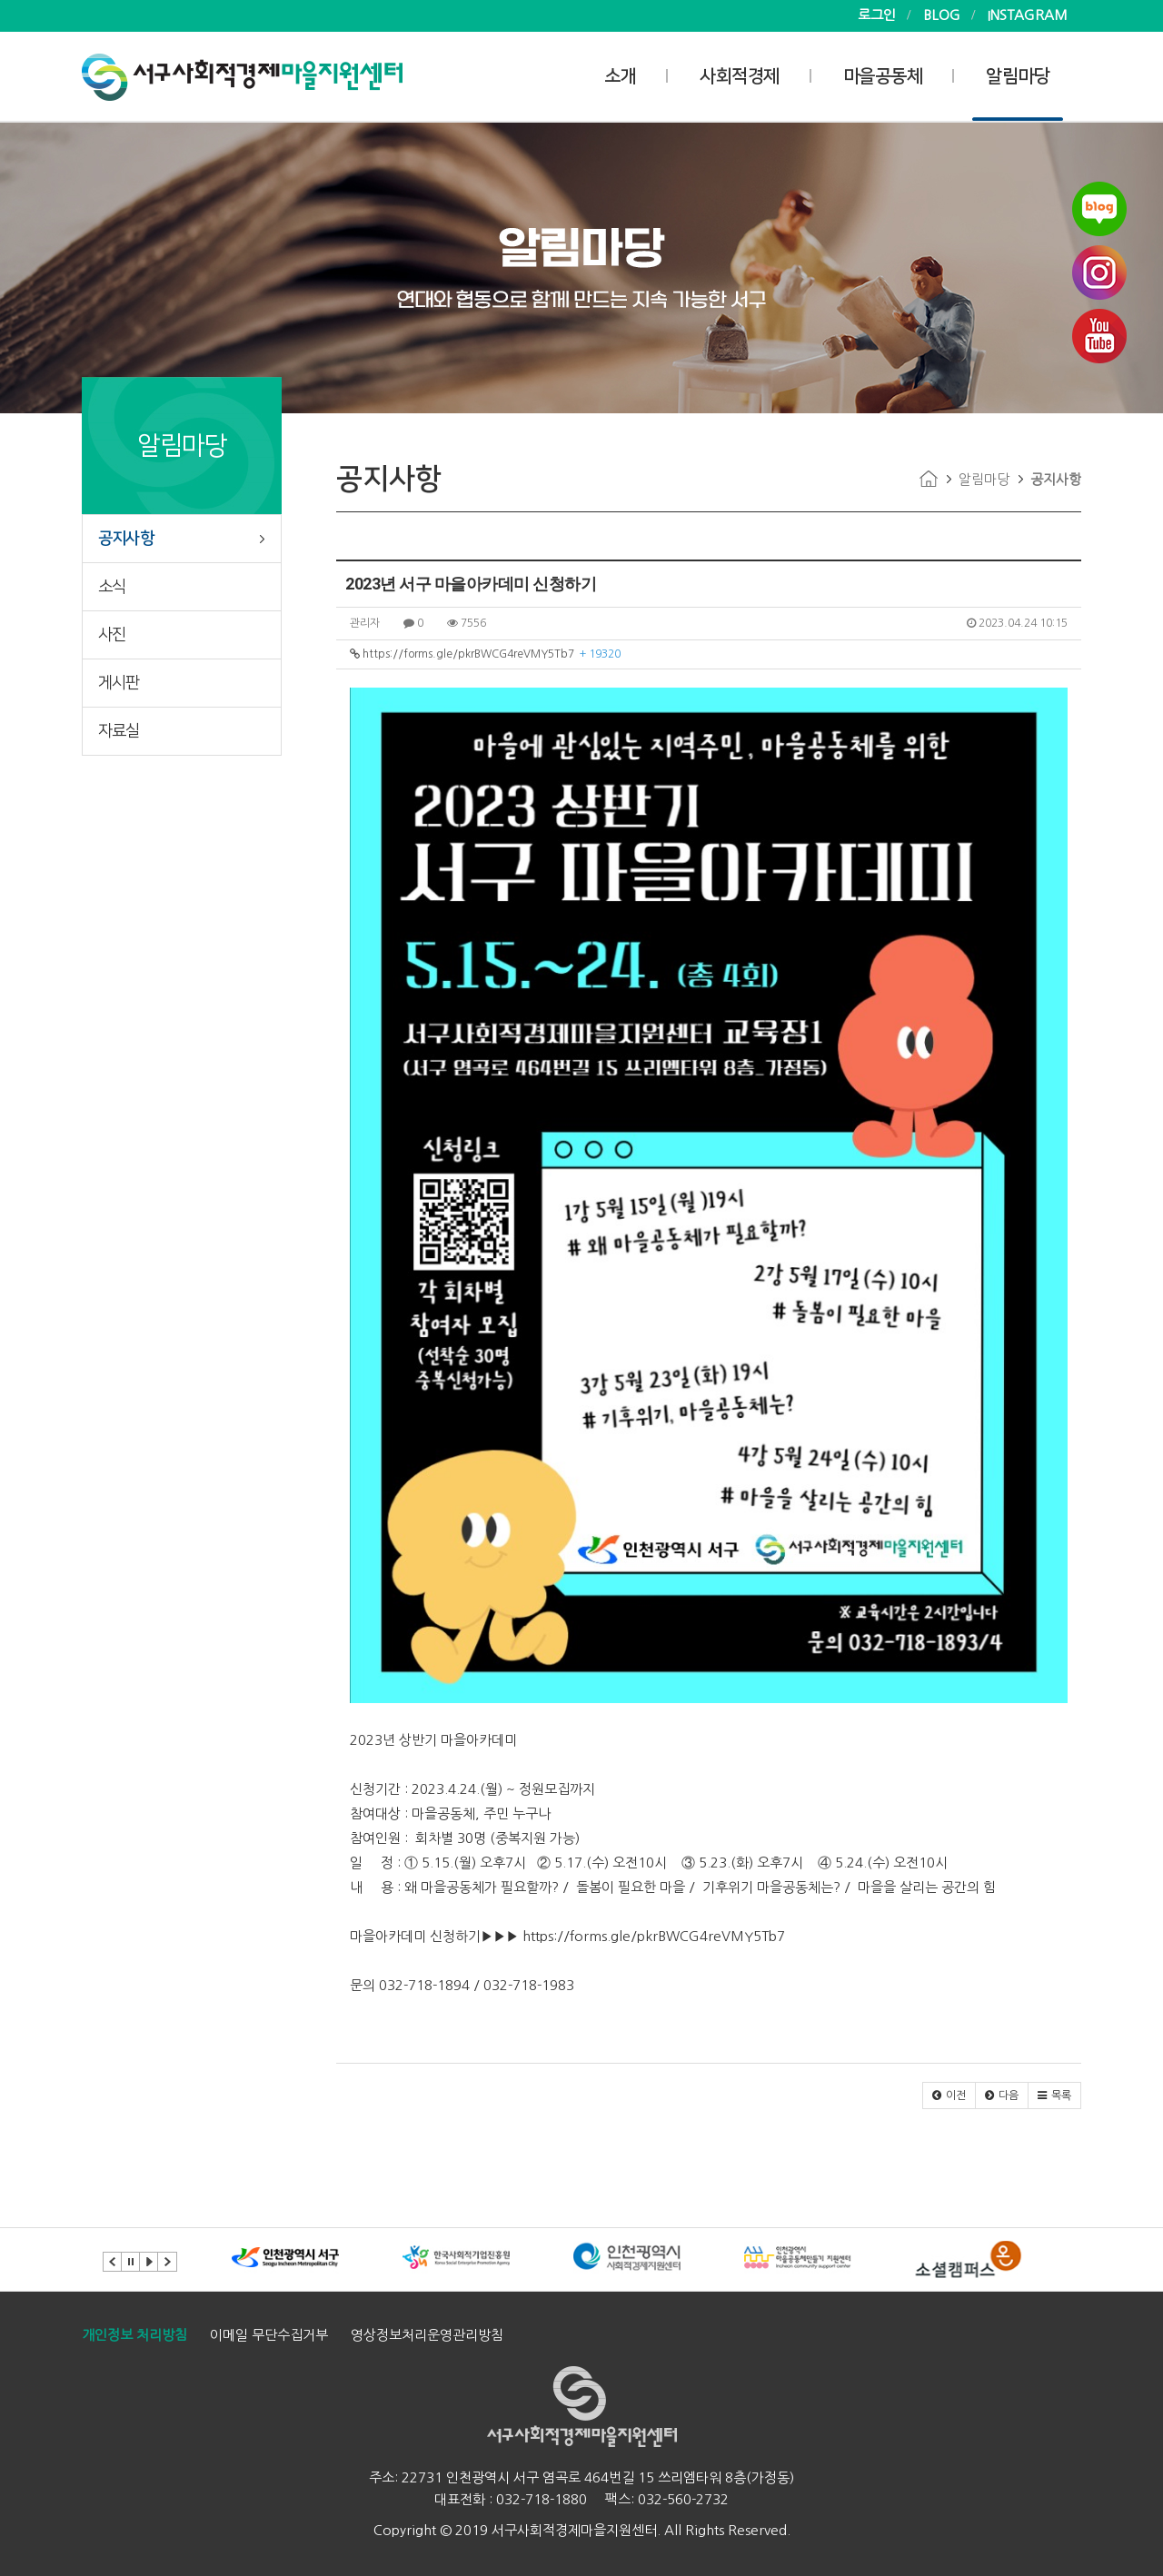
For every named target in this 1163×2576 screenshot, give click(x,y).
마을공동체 (883, 76)
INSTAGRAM (1028, 15)
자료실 (119, 731)
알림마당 (1017, 76)
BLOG (941, 15)
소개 (620, 76)
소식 (111, 587)
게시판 (119, 683)
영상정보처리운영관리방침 (427, 2335)
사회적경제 (740, 76)
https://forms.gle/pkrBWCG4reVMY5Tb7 (485, 654)
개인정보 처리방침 (134, 2335)
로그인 (877, 15)
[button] (949, 2095)
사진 (111, 635)
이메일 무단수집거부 (269, 2335)
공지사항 (126, 539)
